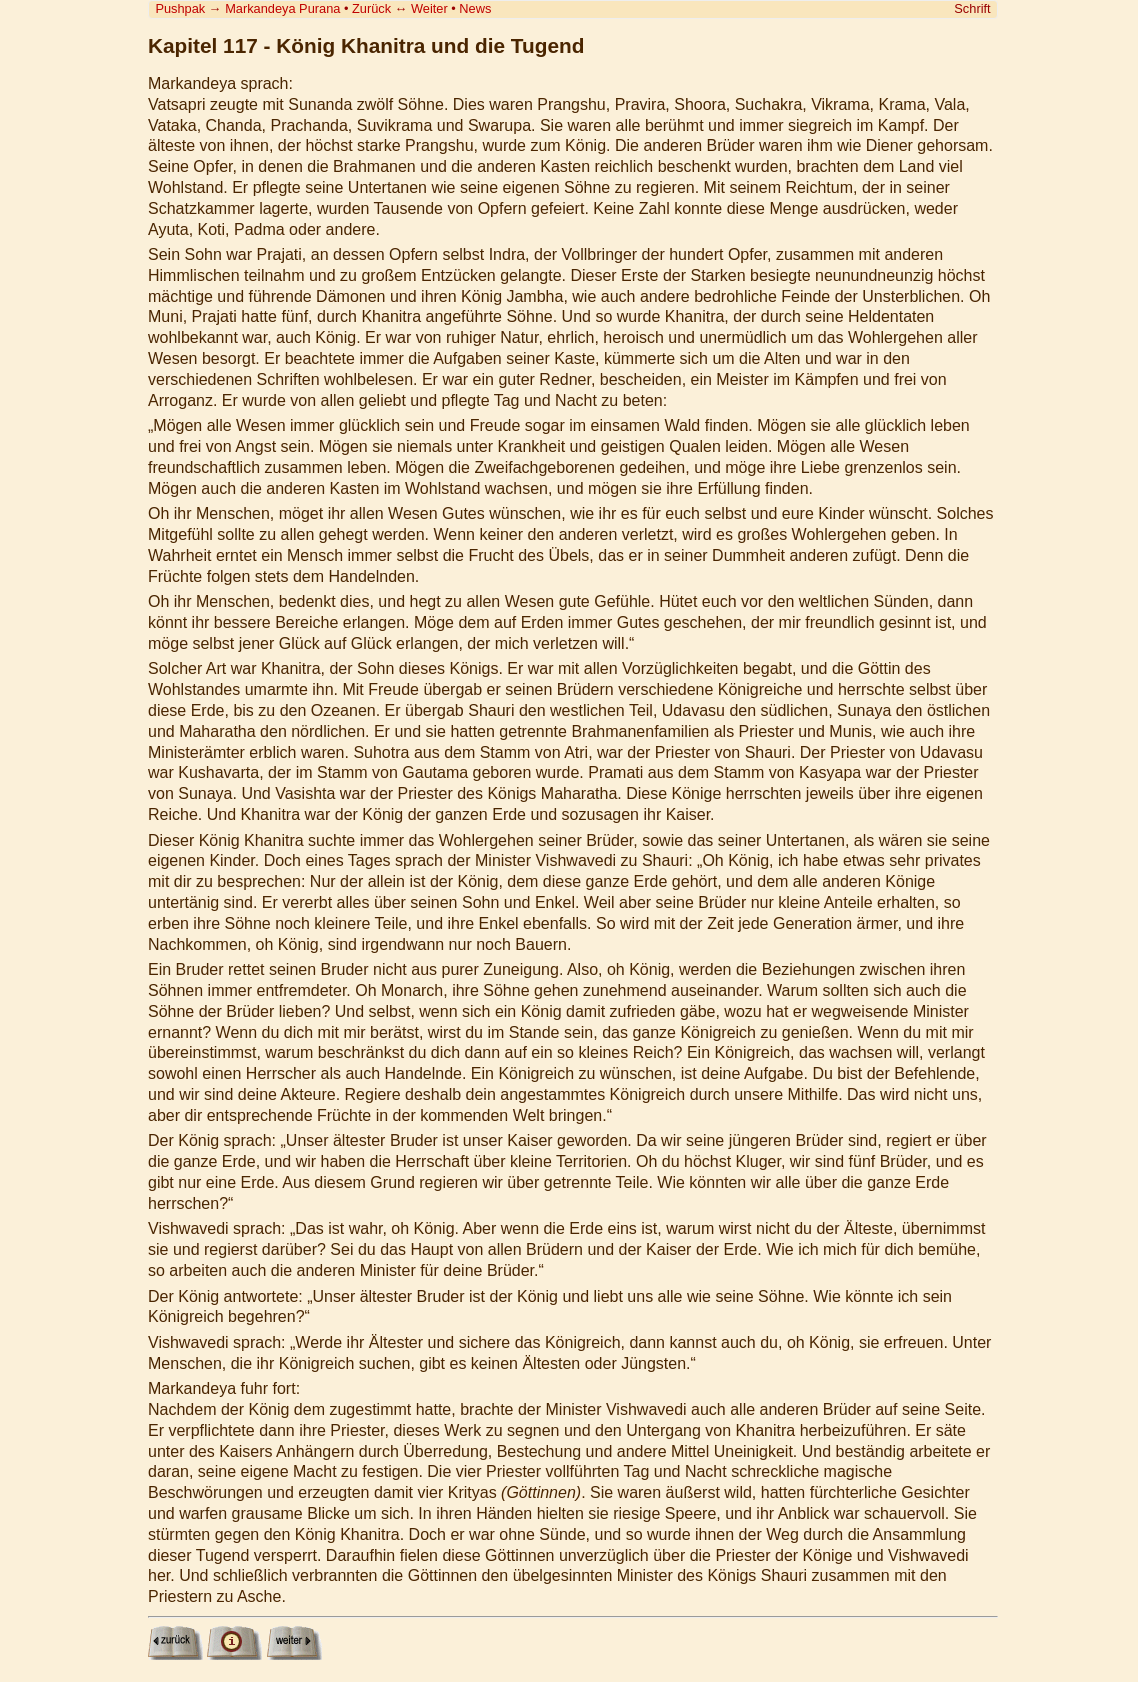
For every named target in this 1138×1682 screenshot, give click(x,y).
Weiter (429, 8)
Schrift (972, 8)
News (475, 8)
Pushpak (180, 8)
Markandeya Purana (282, 8)
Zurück (371, 8)
